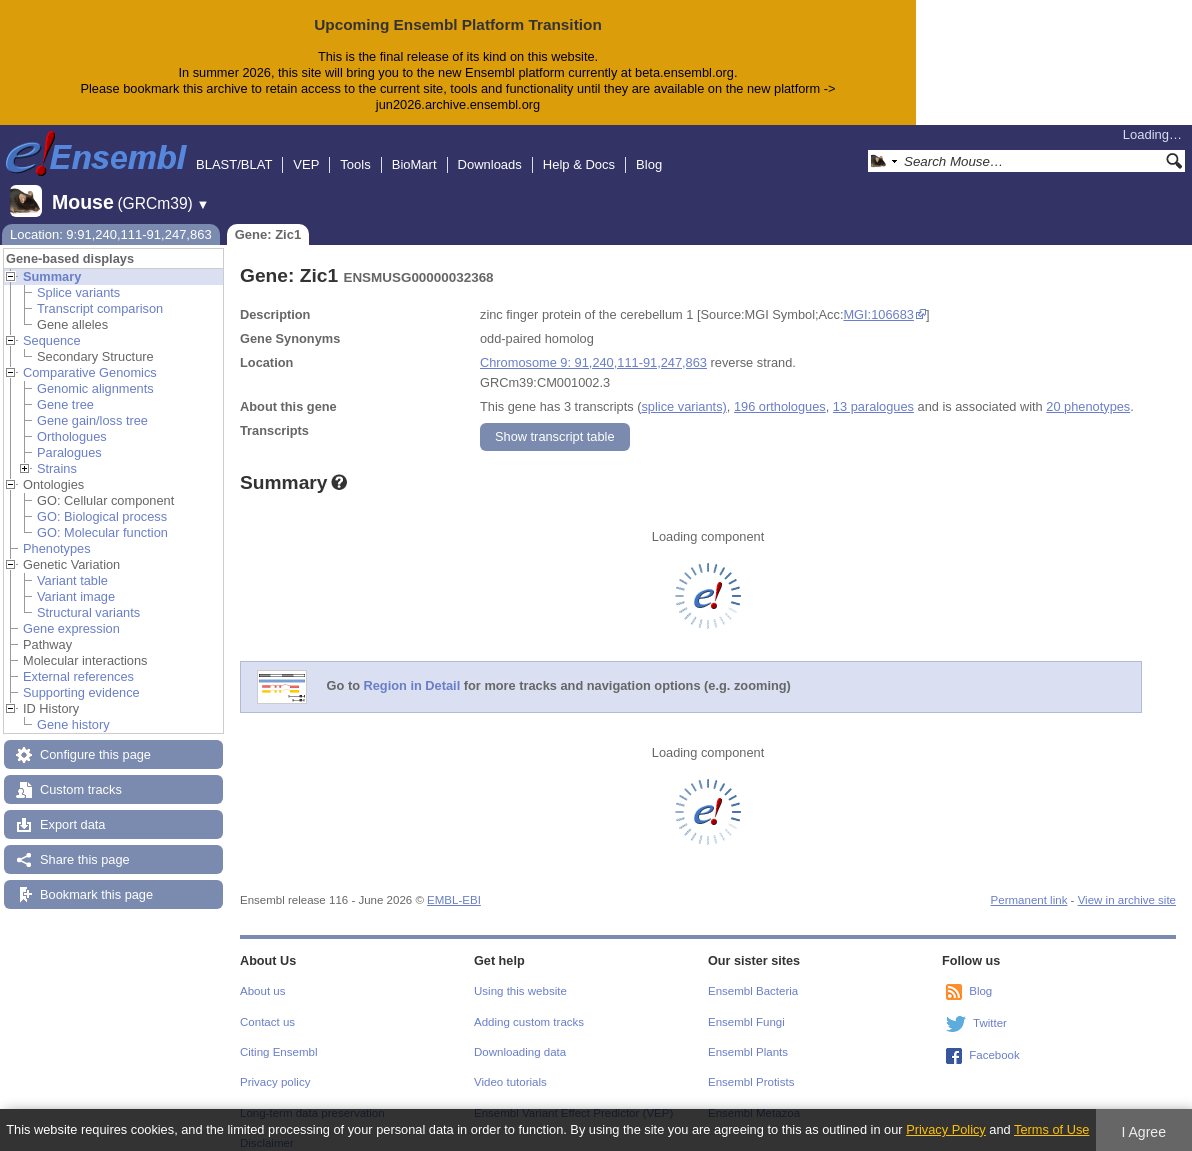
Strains (57, 452)
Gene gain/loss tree (92, 404)
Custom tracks (81, 773)
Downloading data (520, 1036)
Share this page (85, 843)
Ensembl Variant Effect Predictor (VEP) (573, 1097)
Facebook (994, 1039)
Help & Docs (579, 148)
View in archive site (1127, 884)
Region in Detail (412, 669)
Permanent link (1029, 884)
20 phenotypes (1088, 390)
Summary (52, 260)
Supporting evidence (81, 676)
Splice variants (78, 276)
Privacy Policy (946, 1129)
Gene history (73, 708)
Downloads (490, 148)
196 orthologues (780, 390)
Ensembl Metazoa (754, 1097)
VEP (306, 148)
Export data (72, 808)
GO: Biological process (102, 500)
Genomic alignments (95, 372)
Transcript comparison (100, 292)
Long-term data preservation (312, 1097)
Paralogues (69, 436)
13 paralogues (873, 390)
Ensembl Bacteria (753, 975)
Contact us (267, 1006)
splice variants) (683, 390)
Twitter (990, 1007)
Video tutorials (510, 1066)
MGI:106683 (878, 298)
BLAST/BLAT (234, 148)
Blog (649, 148)
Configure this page (95, 738)
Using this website (520, 975)
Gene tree (65, 388)
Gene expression (71, 612)
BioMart (414, 148)
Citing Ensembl (278, 1036)
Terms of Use (1051, 1129)
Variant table (72, 564)
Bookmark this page (96, 878)
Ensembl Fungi (746, 1006)
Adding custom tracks (529, 1006)
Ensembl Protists (751, 1066)
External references (78, 660)
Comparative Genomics (90, 356)
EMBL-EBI (454, 884)
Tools (355, 148)
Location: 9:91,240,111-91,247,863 (111, 218)
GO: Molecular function (102, 516)
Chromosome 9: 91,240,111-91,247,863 (593, 346)
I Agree (1143, 1132)
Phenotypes (57, 532)
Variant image (76, 580)
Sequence (52, 324)
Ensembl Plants (748, 1036)
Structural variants (88, 596)
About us (262, 975)
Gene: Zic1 (268, 218)
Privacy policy (275, 1066)
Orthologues (72, 420)
